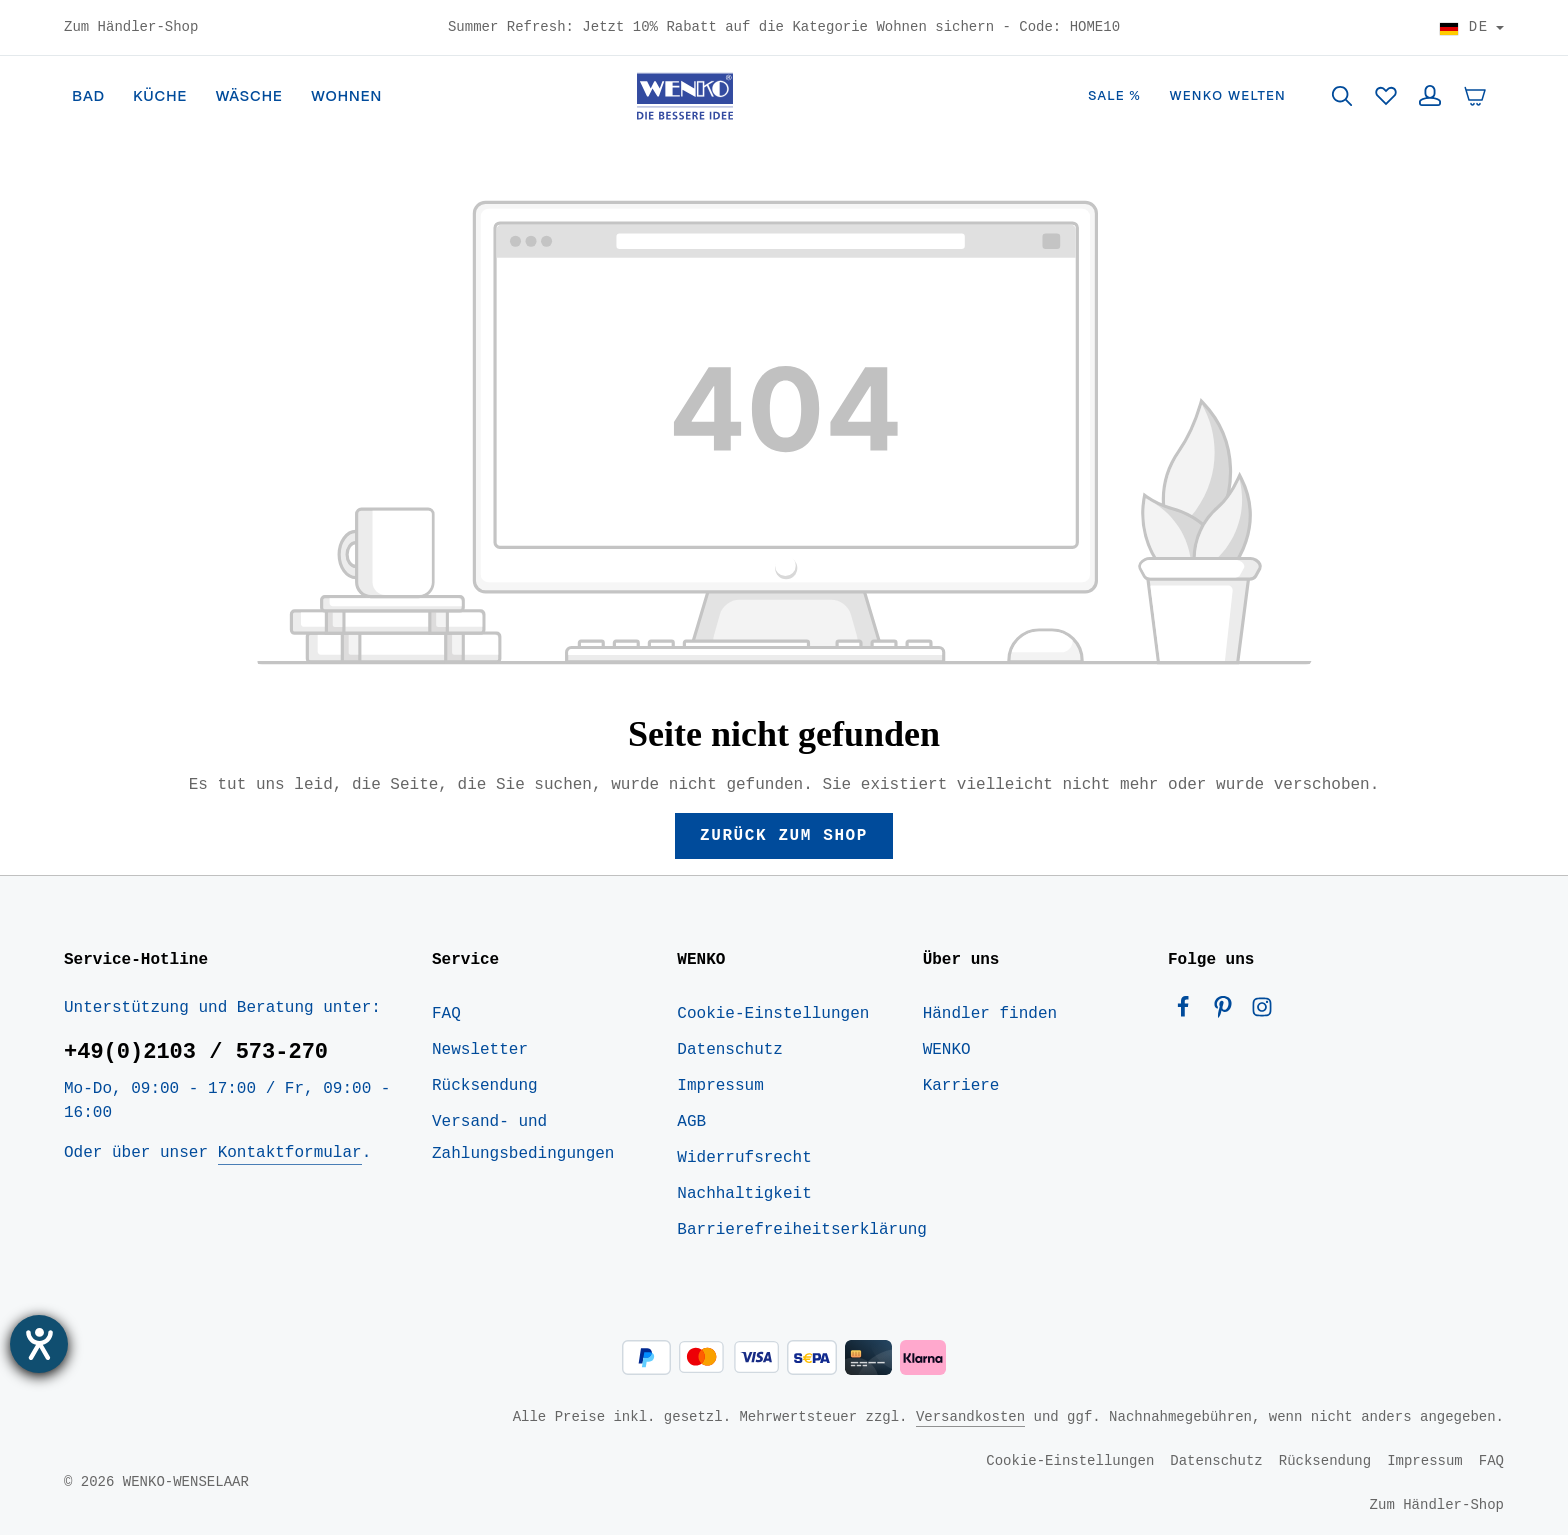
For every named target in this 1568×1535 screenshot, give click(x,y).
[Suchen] (1342, 96)
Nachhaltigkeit (744, 1194)
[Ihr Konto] (1430, 96)
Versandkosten (970, 1416)
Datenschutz (730, 1050)
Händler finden (990, 1014)
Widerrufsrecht (744, 1158)
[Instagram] (1262, 1012)
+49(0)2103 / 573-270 (196, 1052)
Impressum (720, 1086)
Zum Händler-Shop (131, 28)
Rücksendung (485, 1086)
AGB (691, 1122)
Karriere (961, 1086)
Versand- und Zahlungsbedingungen (523, 1138)
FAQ (446, 1014)
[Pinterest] (1228, 1012)
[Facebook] (1188, 1012)
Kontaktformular (290, 1153)
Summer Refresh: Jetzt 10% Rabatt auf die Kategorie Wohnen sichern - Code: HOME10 (784, 28)
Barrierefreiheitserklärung (802, 1230)
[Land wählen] (1471, 28)
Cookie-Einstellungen (773, 1014)
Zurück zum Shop (784, 836)
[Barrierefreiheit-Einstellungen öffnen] (39, 1344)
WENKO (947, 1050)
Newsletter (480, 1050)
